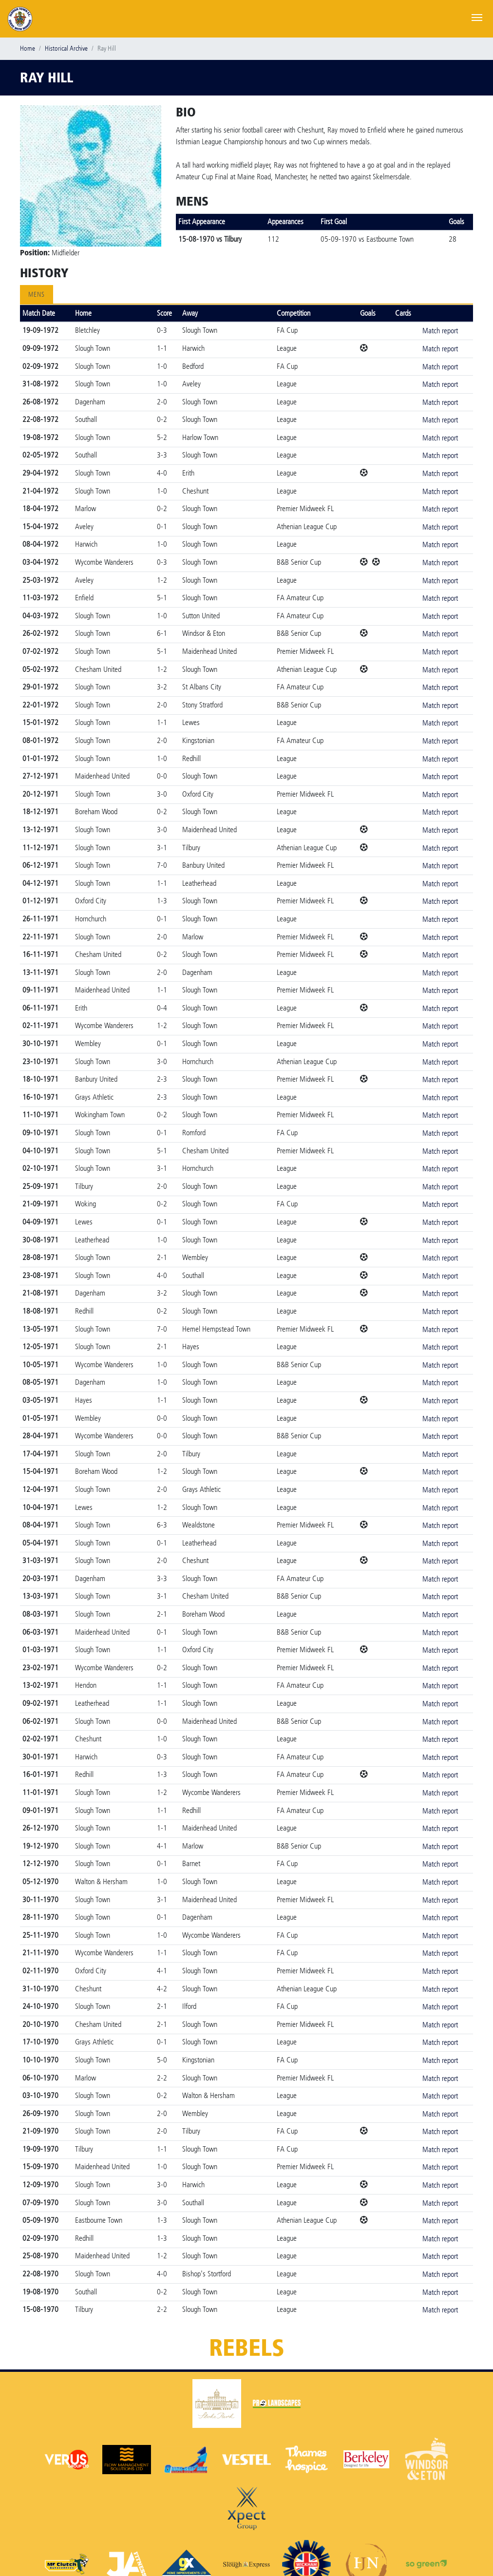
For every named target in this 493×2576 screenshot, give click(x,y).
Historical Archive (66, 48)
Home (27, 48)
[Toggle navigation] (477, 16)
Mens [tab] (36, 294)
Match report (440, 330)
